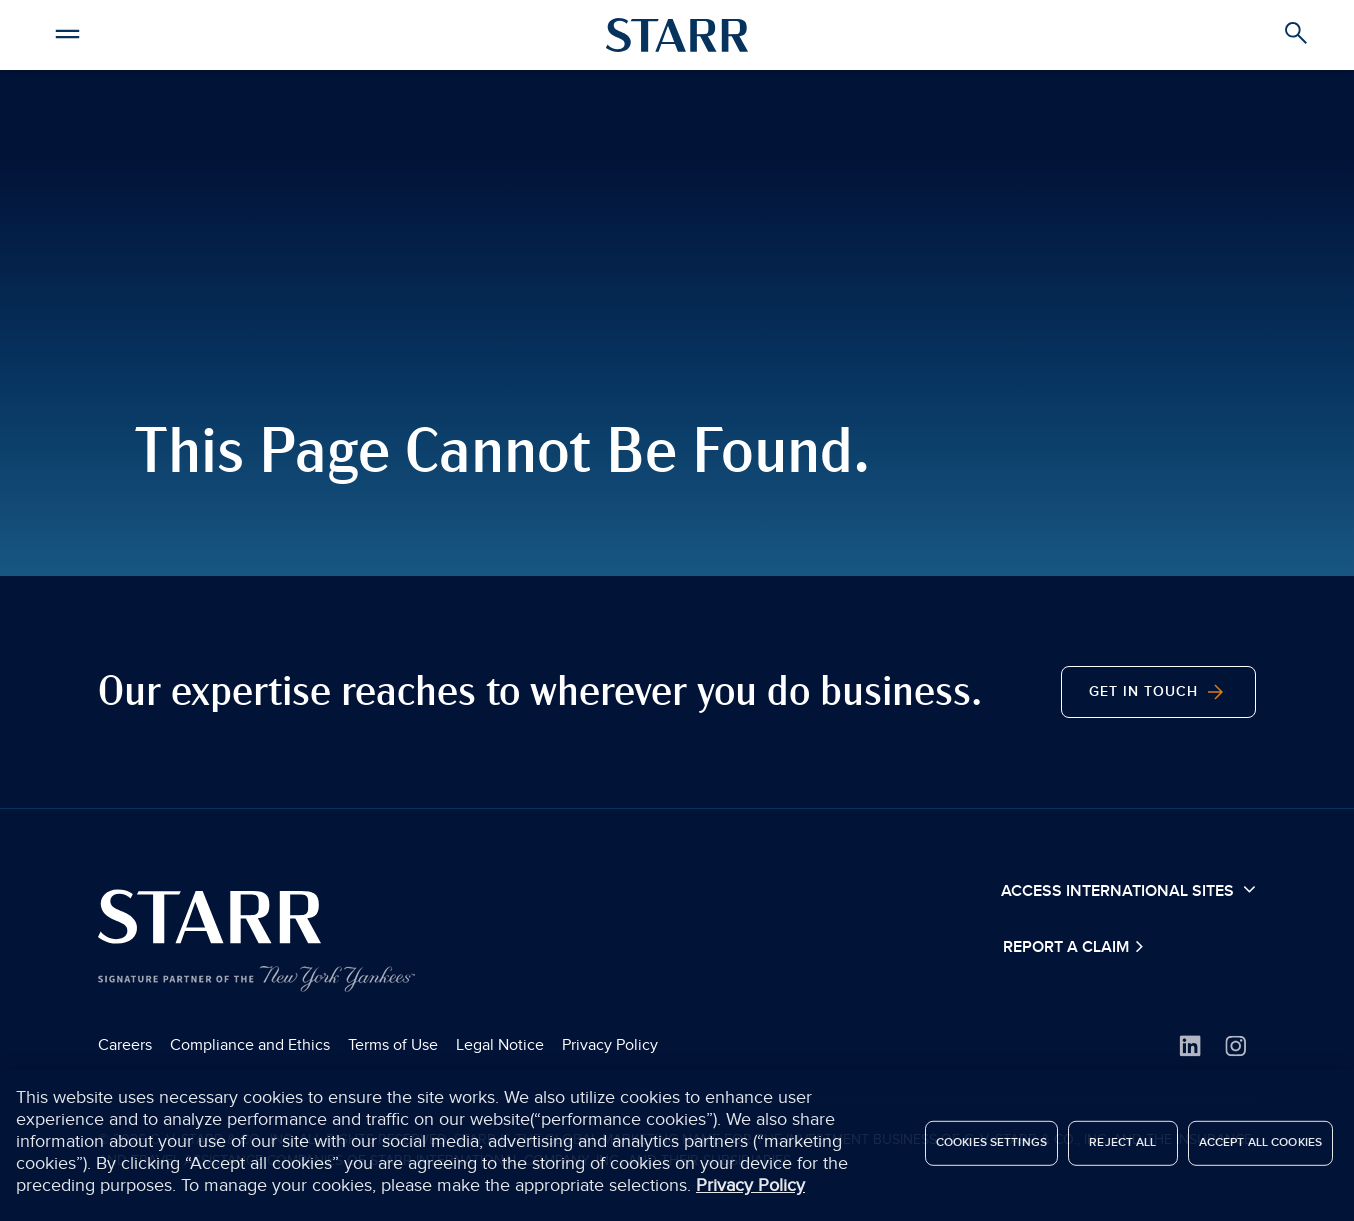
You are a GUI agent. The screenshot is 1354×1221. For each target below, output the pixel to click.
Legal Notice (500, 1045)
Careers (125, 1045)
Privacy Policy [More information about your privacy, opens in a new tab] (750, 1188)
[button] (68, 31)
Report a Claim (1068, 947)
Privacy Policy (610, 1045)
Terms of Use (393, 1045)
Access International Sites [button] (1128, 890)
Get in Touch (1158, 692)
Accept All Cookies (1260, 1146)
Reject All (1122, 1146)
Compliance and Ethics (250, 1045)
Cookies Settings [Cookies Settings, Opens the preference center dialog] (991, 1146)
